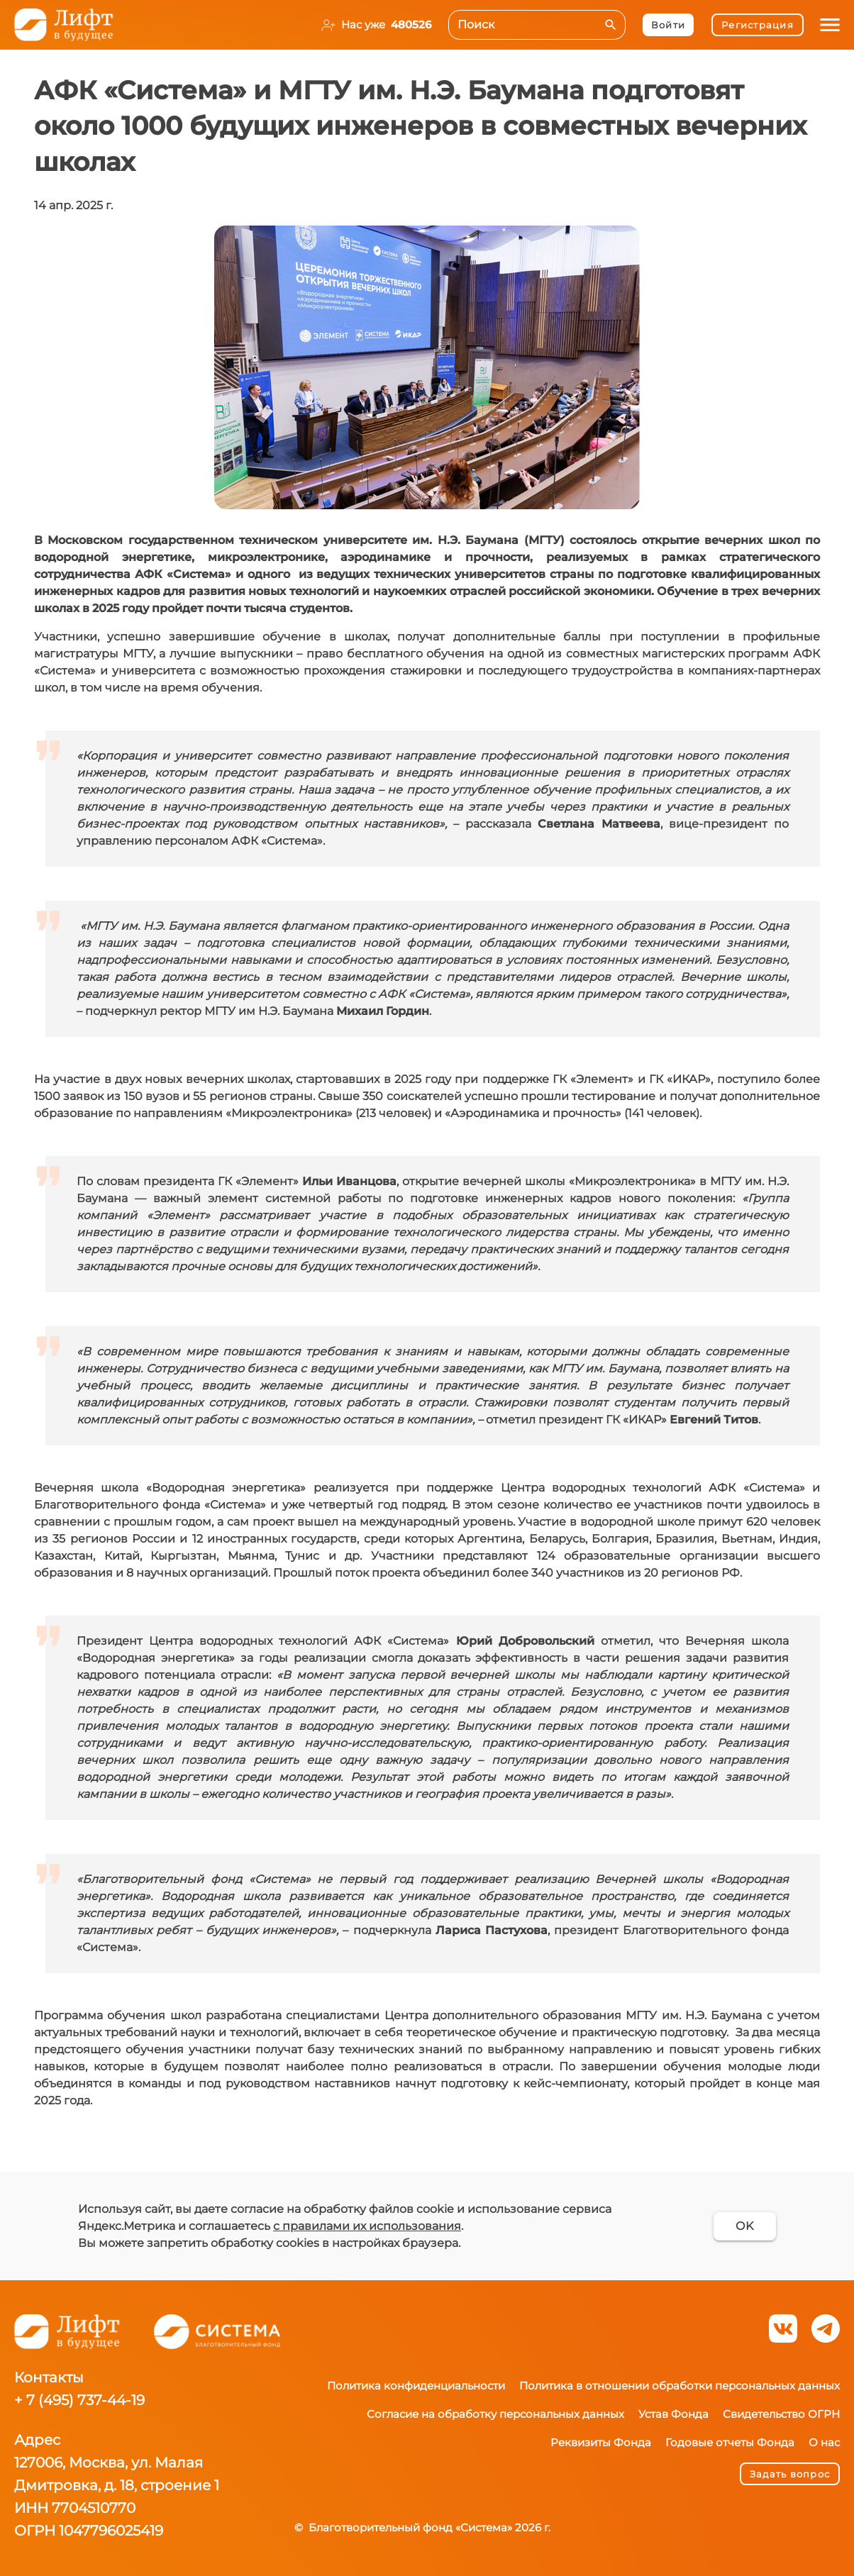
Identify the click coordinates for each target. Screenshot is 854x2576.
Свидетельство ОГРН (781, 2414)
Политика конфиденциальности (416, 2385)
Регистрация (757, 24)
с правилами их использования (367, 2226)
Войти (668, 24)
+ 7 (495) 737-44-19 (79, 2400)
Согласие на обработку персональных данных (495, 2414)
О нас (824, 2442)
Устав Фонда (673, 2414)
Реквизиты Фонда (600, 2442)
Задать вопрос (790, 2474)
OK (744, 2226)
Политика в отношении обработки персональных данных (679, 2385)
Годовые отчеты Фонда (729, 2442)
